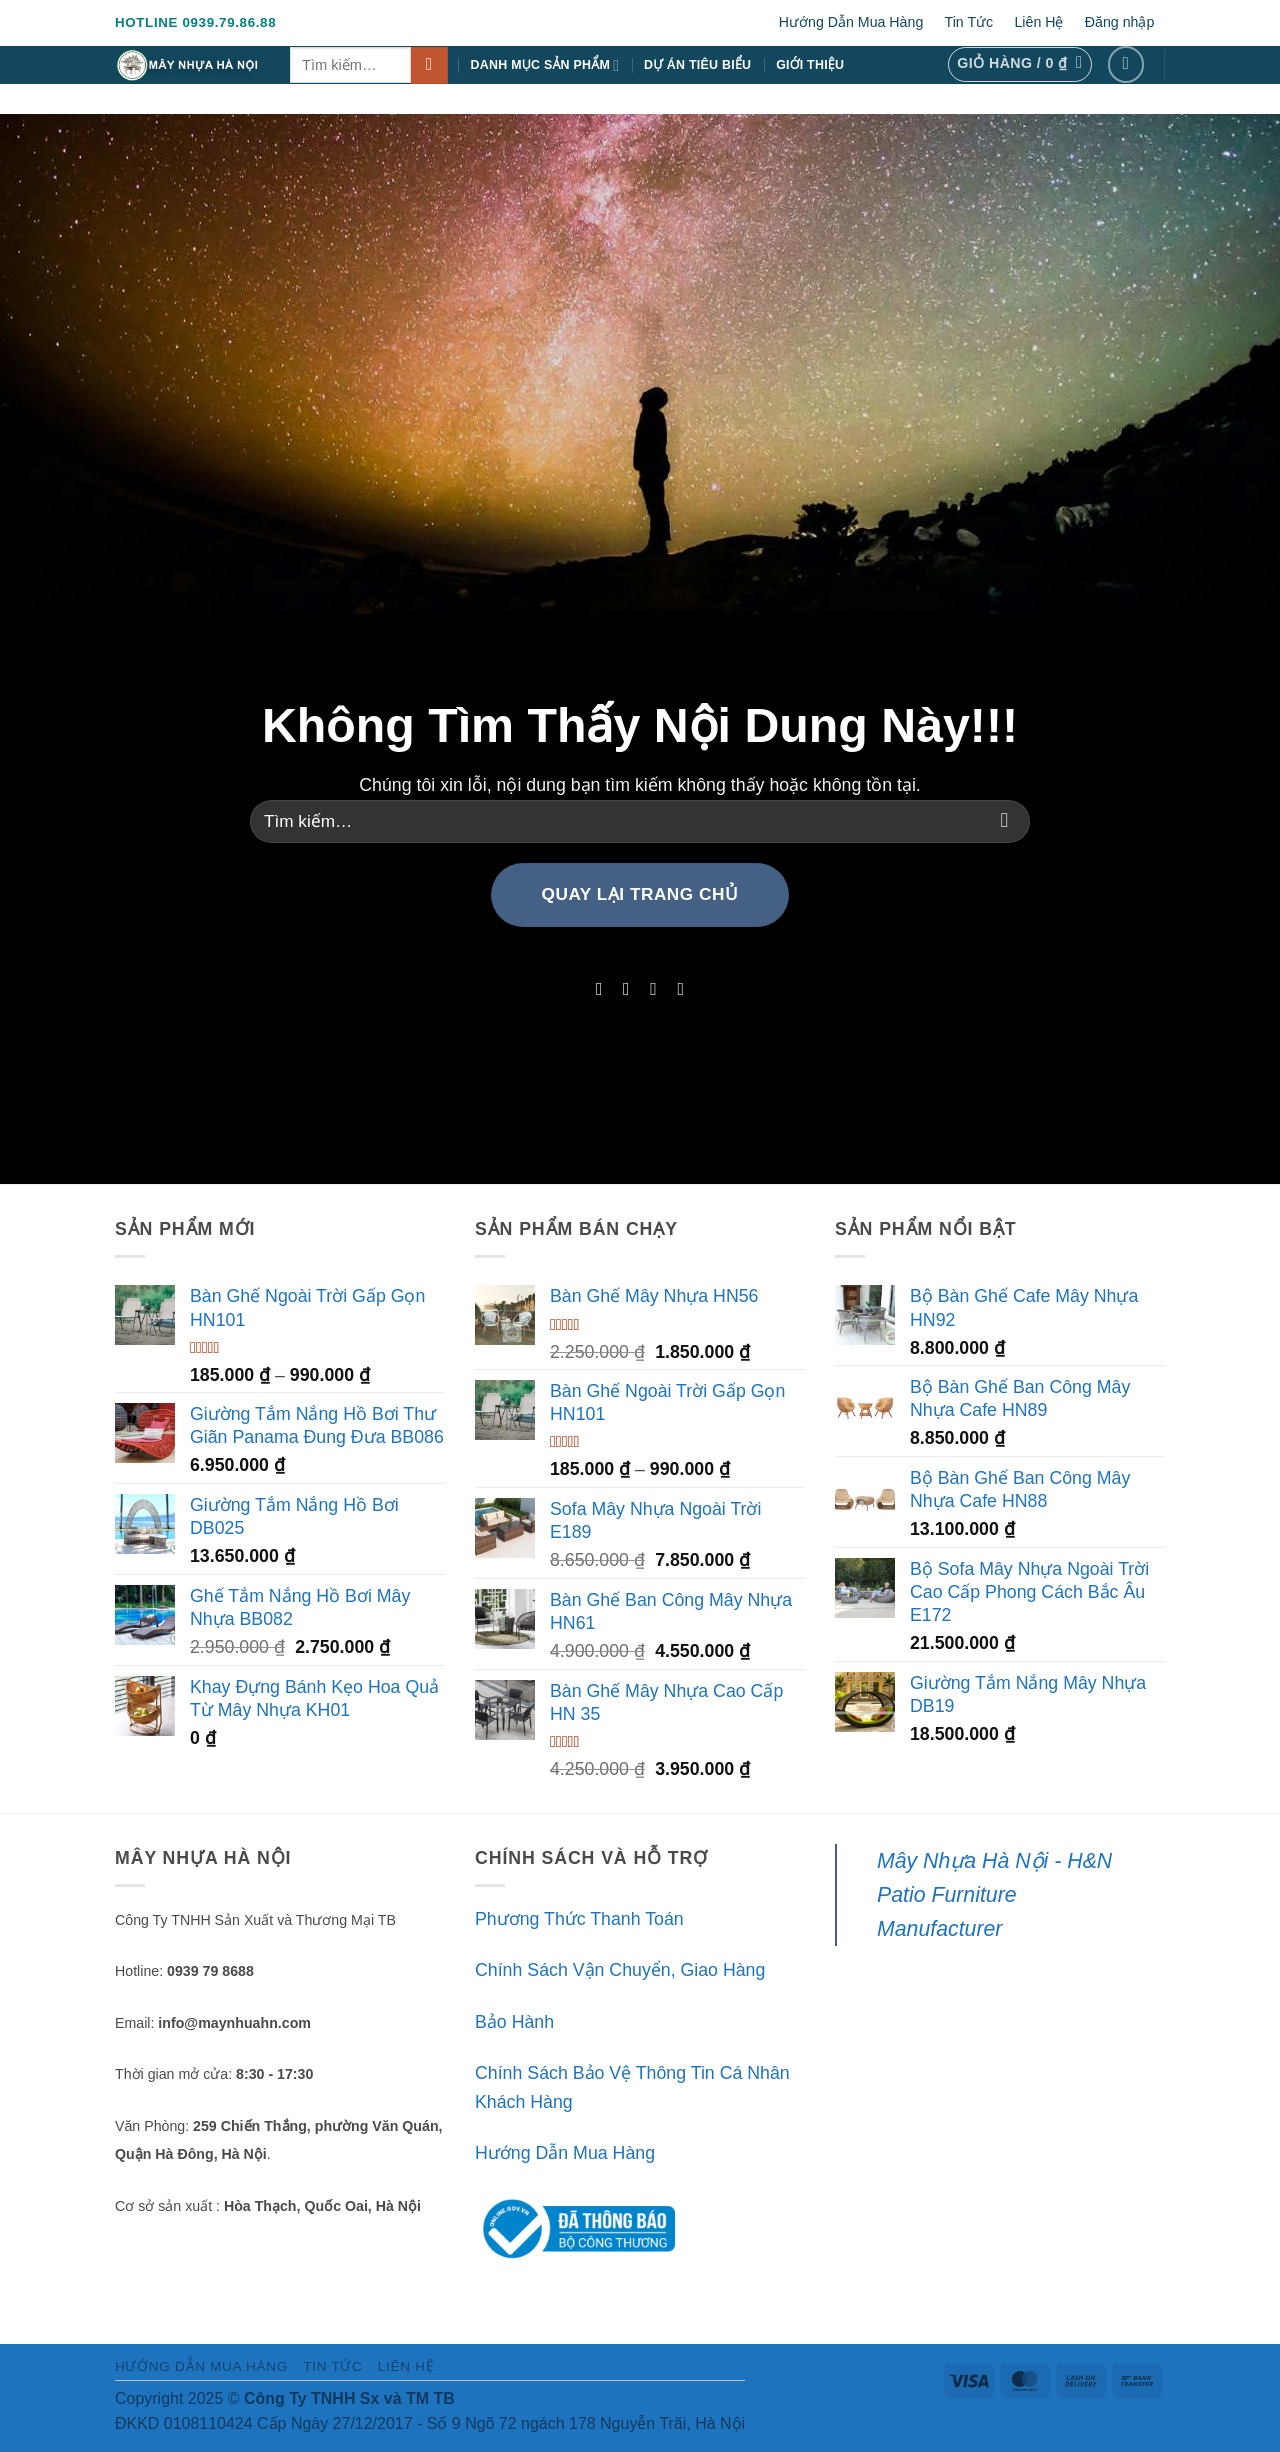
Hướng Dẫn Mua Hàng (851, 22)
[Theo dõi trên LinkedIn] (681, 989)
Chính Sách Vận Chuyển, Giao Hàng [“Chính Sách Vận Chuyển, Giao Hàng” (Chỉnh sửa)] (620, 1970)
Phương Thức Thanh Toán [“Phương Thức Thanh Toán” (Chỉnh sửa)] (579, 1919)
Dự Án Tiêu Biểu (697, 65)
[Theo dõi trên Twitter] (654, 989)
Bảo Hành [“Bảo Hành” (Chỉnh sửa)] (514, 2022)
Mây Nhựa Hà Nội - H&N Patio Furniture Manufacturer (994, 1895)
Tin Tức (969, 22)
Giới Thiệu (810, 65)
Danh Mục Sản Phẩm (545, 65)
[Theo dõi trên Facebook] (1126, 64)
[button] (1019, 65)
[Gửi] (429, 65)
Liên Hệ (1038, 22)
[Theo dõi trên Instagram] (626, 989)
